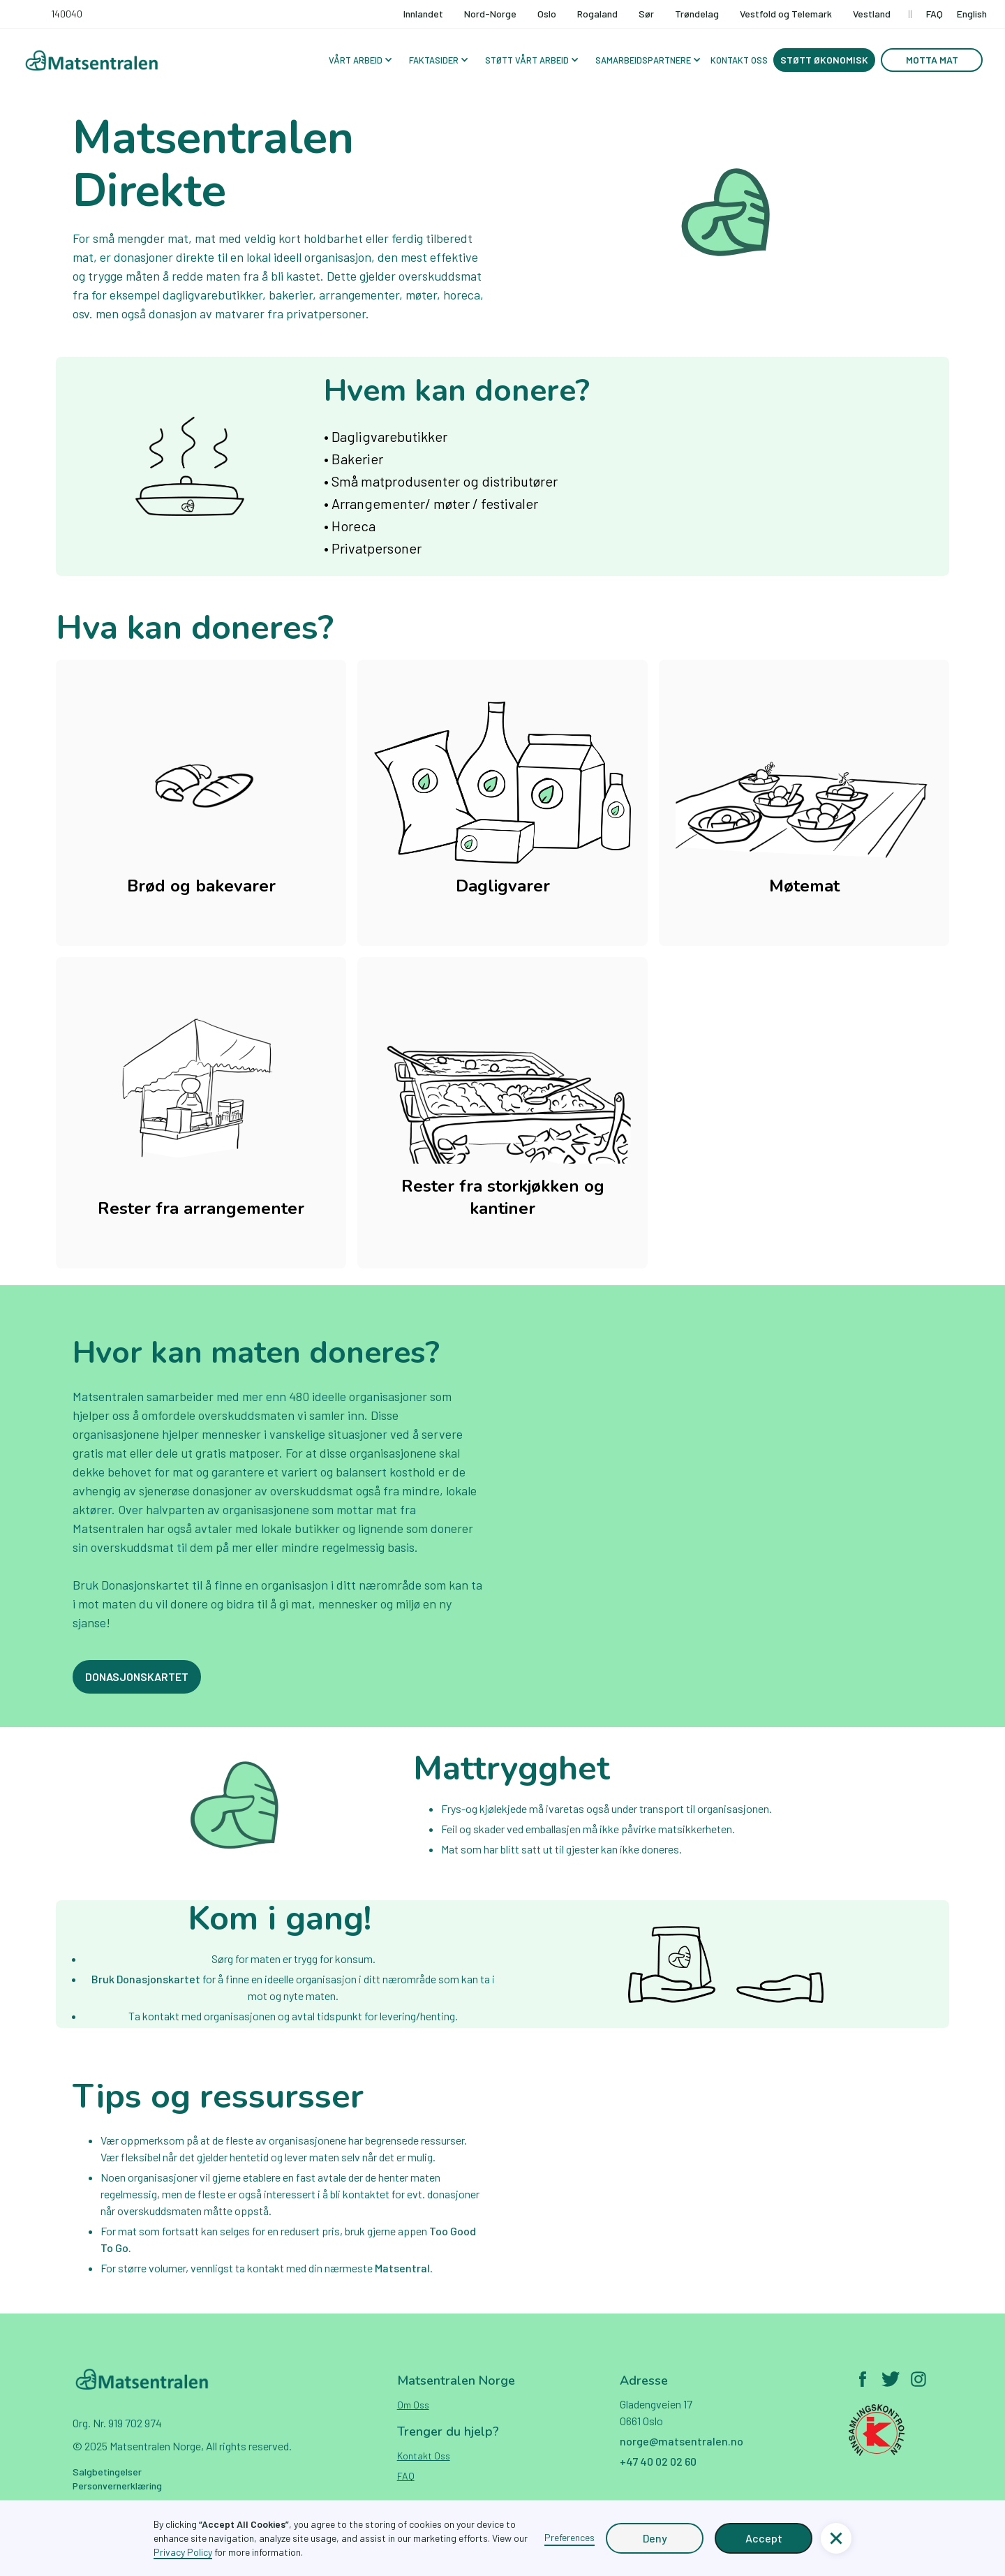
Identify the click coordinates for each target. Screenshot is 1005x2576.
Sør (646, 14)
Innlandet (423, 14)
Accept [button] (763, 2538)
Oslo (546, 14)
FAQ (934, 14)
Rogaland (597, 14)
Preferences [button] (569, 2537)
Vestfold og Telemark (786, 14)
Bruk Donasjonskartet (146, 1978)
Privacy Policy (183, 2552)
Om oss (413, 2405)
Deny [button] (655, 2538)
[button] (359, 60)
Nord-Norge (490, 14)
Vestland (872, 14)
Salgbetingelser (107, 2472)
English (972, 14)
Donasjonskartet (136, 1676)
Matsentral (402, 2267)
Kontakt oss (423, 2456)
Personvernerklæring (117, 2486)
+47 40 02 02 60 (658, 2461)
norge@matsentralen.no (681, 2441)
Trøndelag (697, 14)
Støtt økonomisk (824, 60)
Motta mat (932, 60)
